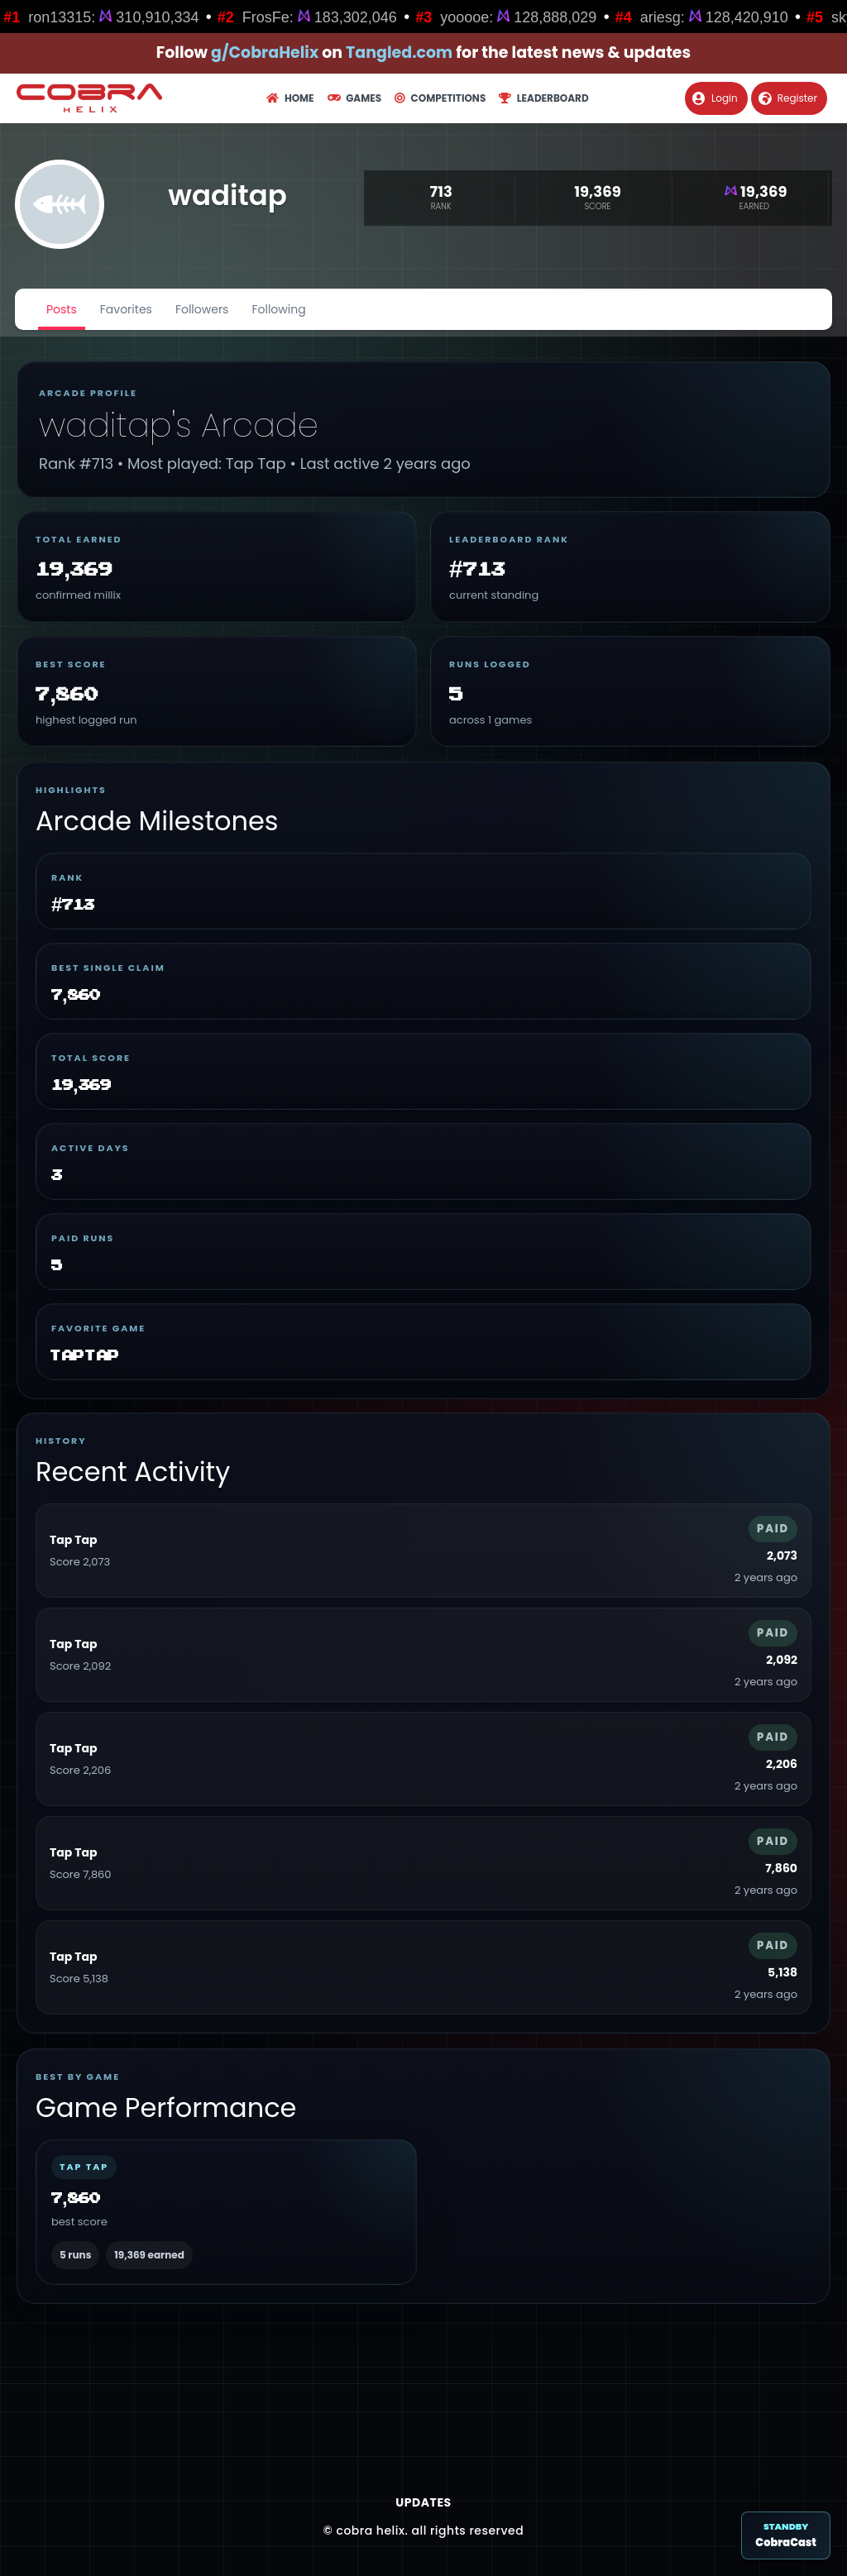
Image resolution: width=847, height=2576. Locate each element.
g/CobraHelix (264, 52)
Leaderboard (543, 98)
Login (715, 98)
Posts (61, 309)
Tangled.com (399, 52)
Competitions (440, 98)
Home (289, 98)
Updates (423, 2502)
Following (278, 309)
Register (787, 98)
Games (354, 98)
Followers (202, 309)
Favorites (126, 309)
